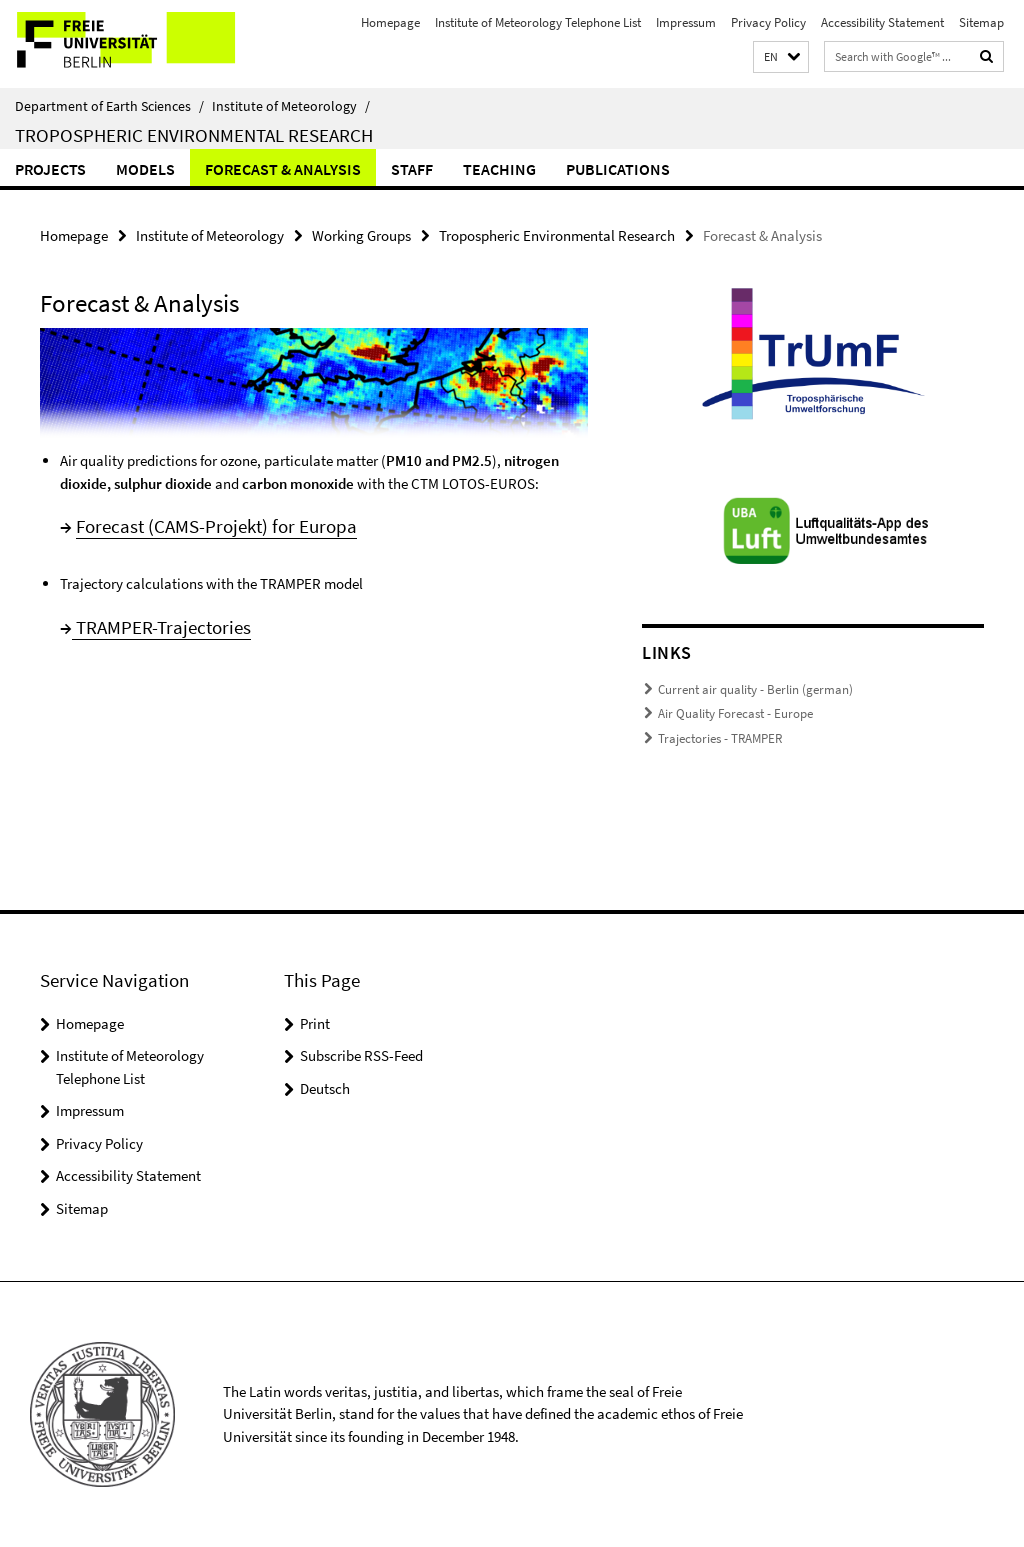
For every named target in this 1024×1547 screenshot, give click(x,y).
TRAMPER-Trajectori (153, 627)
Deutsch (325, 1088)
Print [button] (315, 1023)
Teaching (499, 169)
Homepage (390, 22)
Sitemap (981, 22)
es (242, 627)
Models (145, 169)
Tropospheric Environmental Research (194, 135)
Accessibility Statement (882, 22)
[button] (781, 57)
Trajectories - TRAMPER (720, 738)
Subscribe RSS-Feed (361, 1055)
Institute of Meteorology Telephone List (538, 22)
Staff (412, 169)
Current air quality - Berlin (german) (755, 689)
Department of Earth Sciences (109, 106)
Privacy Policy (768, 22)
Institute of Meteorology (291, 106)
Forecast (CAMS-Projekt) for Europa (216, 526)
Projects (50, 169)
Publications (618, 169)
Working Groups (361, 235)
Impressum (686, 22)
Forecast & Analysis (283, 169)
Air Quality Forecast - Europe (735, 713)
